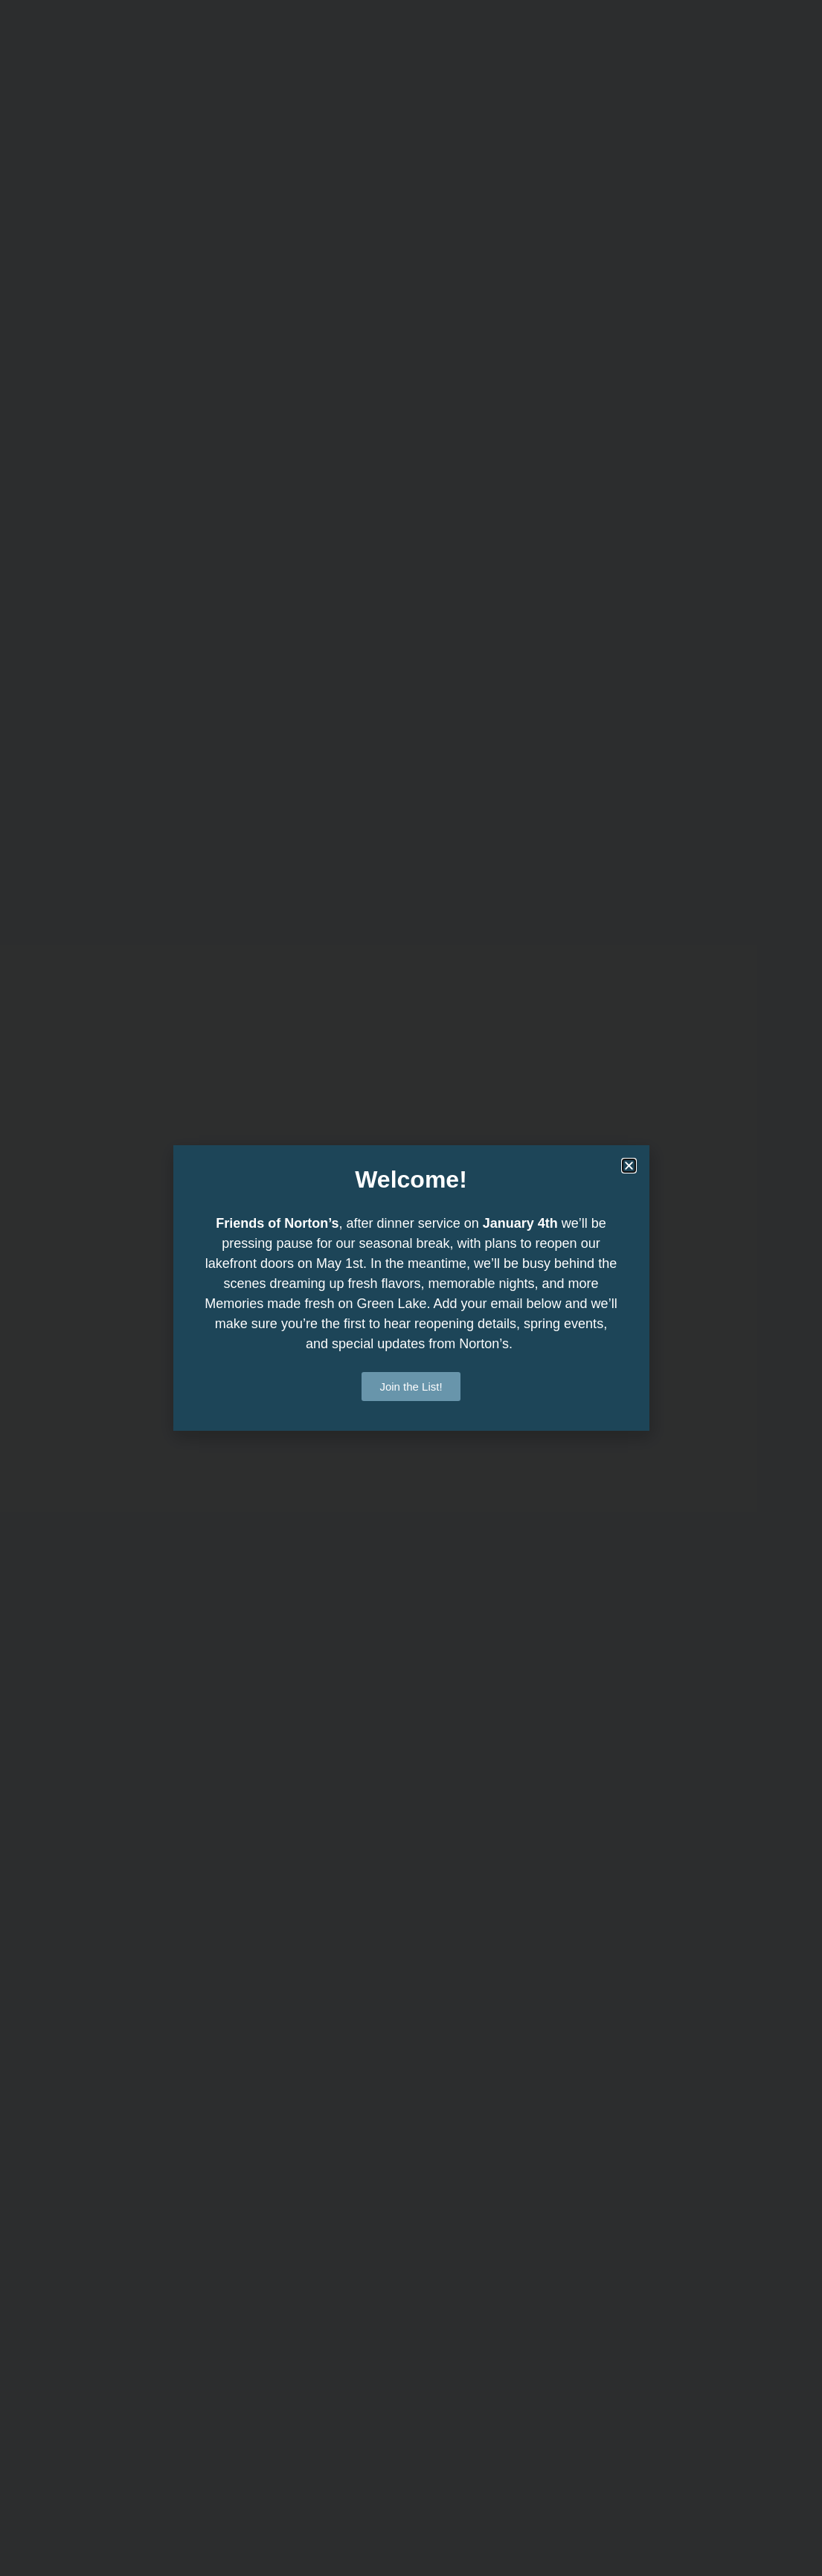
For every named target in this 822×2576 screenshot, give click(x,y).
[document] (411, 1288)
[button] (629, 1165)
